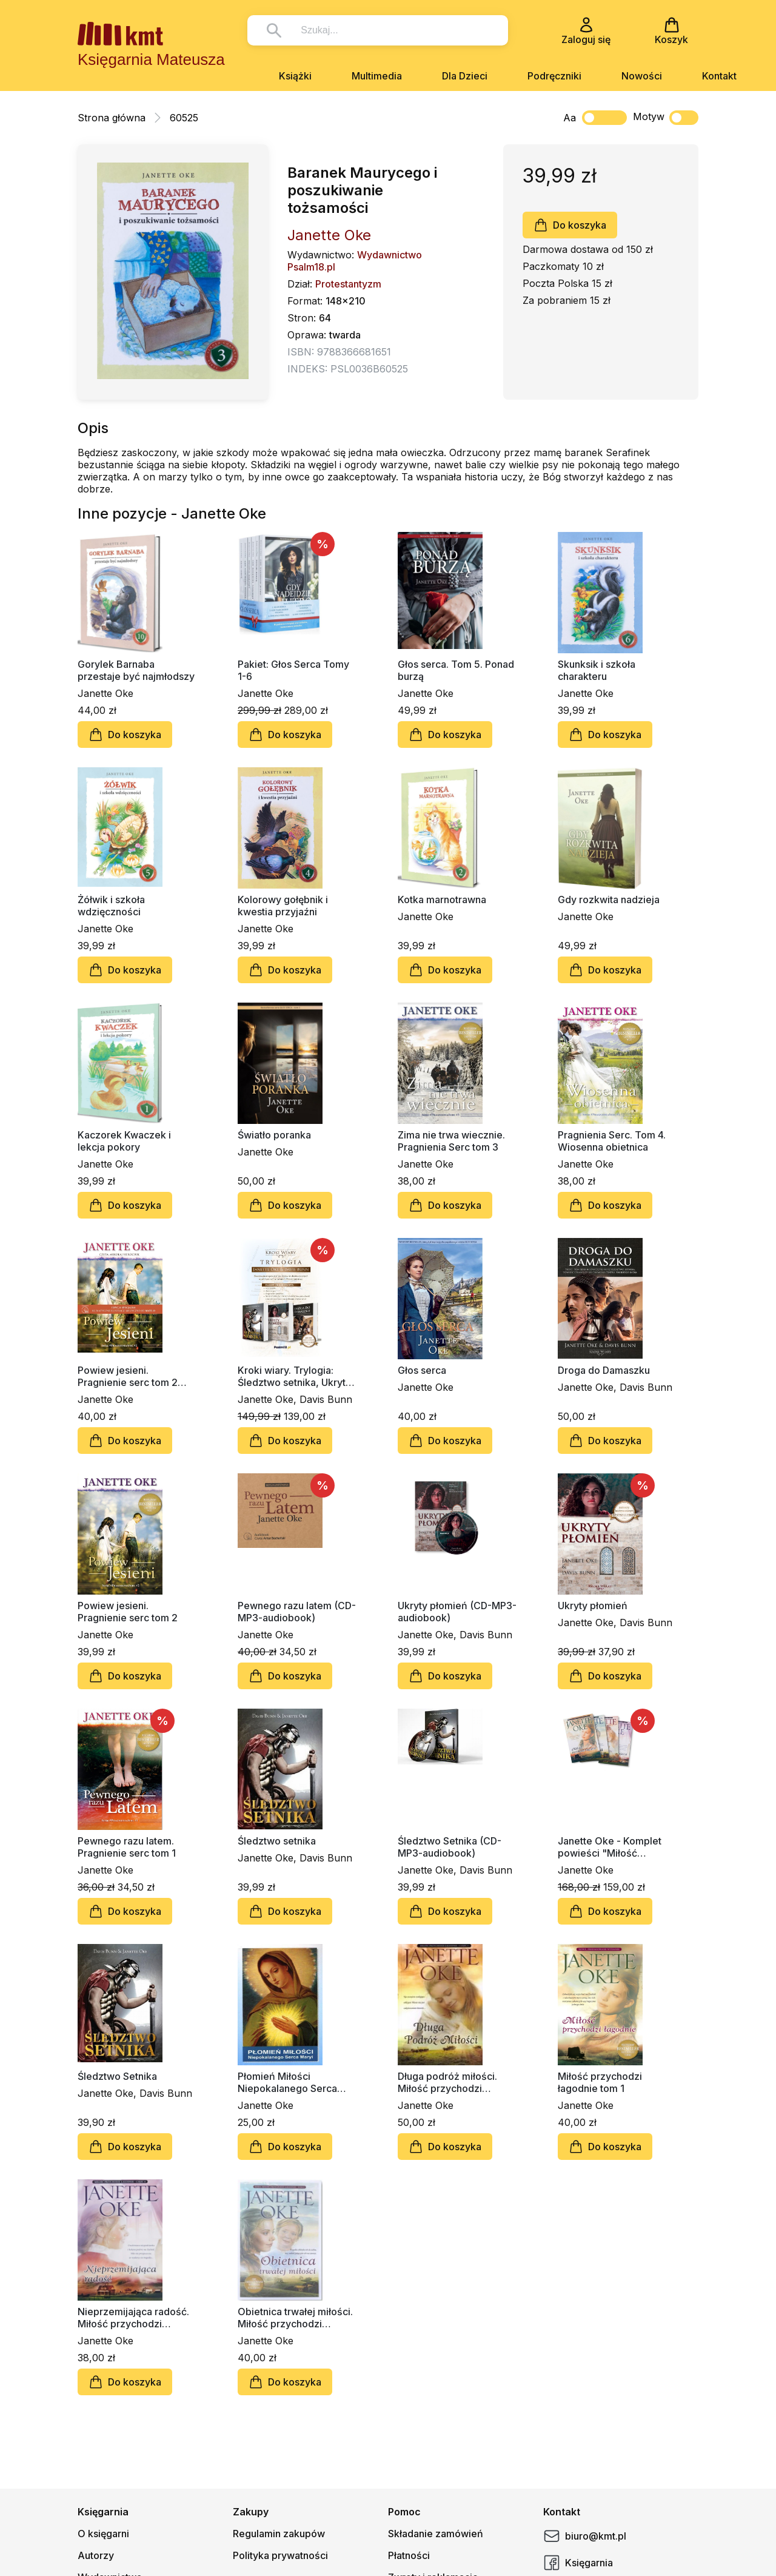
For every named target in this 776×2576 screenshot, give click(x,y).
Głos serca (422, 1370)
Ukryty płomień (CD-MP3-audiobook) (457, 1611)
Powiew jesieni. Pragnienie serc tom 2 (128, 1611)
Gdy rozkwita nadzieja (609, 899)
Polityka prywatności (280, 2555)
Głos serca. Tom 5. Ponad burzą (456, 670)
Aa (569, 118)
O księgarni (103, 2533)
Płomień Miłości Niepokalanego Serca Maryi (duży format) (287, 2082)
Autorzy (96, 2555)
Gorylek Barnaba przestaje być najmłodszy (136, 670)
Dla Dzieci (464, 76)
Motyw (665, 117)
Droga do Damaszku (604, 1370)
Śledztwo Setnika (117, 2076)
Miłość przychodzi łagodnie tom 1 (600, 2082)
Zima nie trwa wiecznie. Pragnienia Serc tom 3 (451, 1141)
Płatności (409, 2555)
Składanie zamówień (435, 2533)
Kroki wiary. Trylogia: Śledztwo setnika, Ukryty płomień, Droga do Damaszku (294, 1376)
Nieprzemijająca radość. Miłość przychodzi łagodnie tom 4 (133, 2317)
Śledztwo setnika (277, 1841)
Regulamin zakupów (279, 2533)
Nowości (641, 76)
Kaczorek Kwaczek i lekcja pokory (124, 1141)
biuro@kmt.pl (584, 2535)
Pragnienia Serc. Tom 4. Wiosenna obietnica (612, 1141)
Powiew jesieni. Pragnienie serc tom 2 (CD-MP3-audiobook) (128, 1376)
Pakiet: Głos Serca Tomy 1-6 (293, 670)
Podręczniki (554, 76)
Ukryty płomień (592, 1605)
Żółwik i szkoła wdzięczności (111, 905)
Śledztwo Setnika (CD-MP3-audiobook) (449, 1847)
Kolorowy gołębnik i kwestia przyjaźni (283, 905)
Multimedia (377, 76)
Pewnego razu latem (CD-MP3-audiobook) (297, 1611)
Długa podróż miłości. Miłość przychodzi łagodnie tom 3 (447, 2082)
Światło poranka (274, 1135)
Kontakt (719, 76)
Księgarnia (578, 2562)
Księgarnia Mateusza (151, 59)
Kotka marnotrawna (442, 899)
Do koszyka (570, 225)
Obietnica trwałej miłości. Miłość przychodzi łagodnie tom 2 (295, 2317)
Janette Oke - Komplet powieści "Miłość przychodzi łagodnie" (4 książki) (613, 1847)
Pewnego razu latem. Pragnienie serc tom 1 (127, 1847)
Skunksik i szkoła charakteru (596, 670)
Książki (295, 76)
